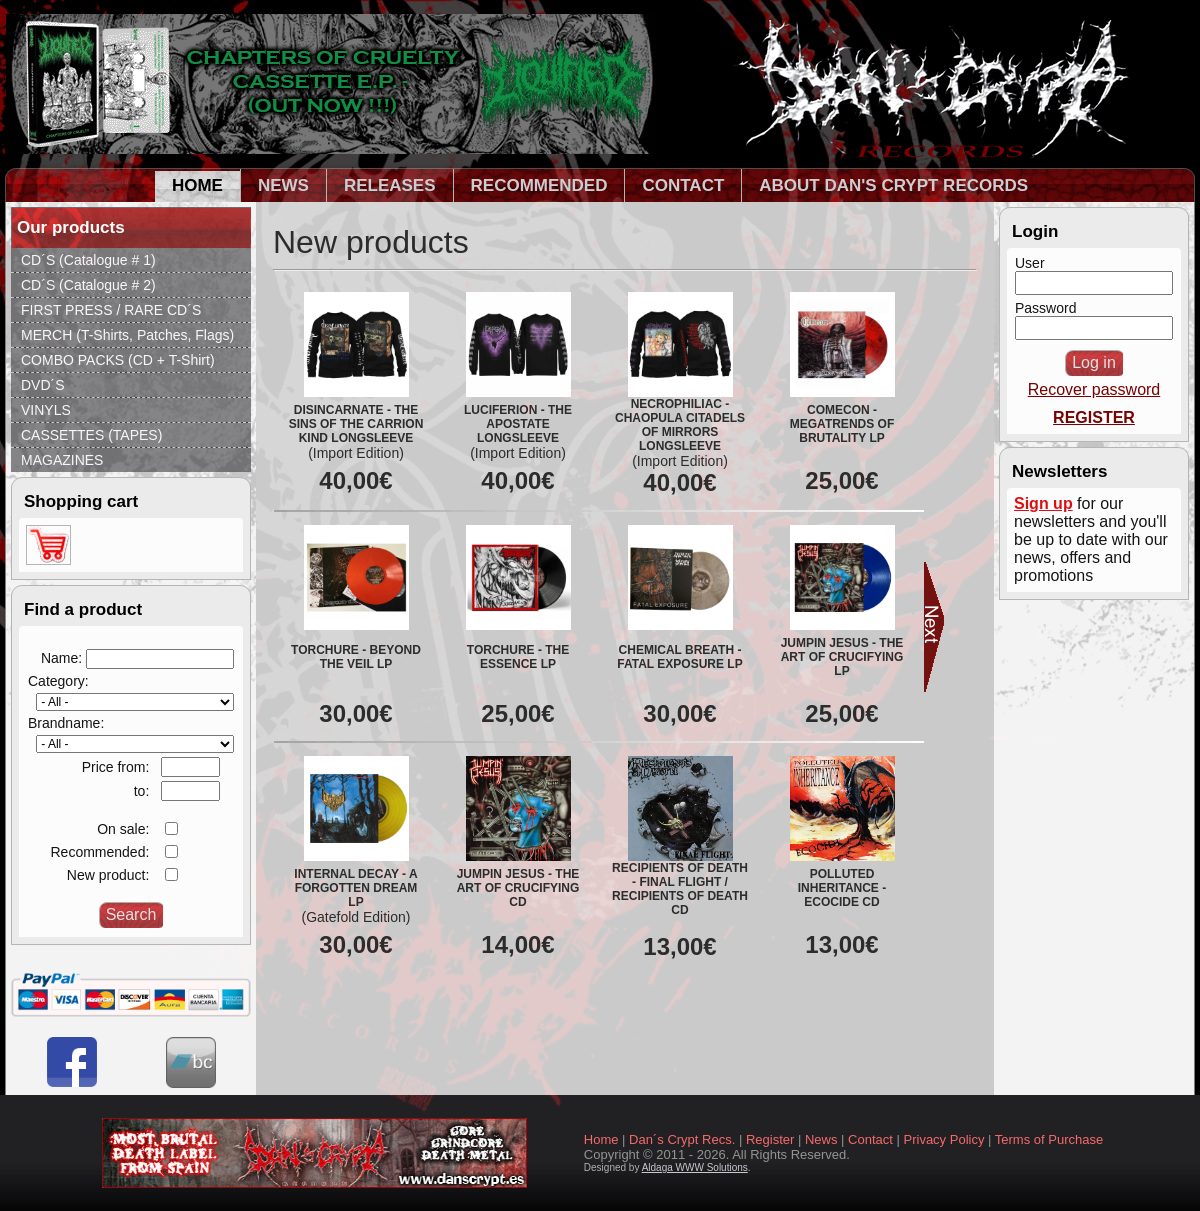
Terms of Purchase (1049, 1139)
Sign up (1043, 503)
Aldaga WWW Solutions (695, 1167)
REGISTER (1094, 417)
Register (770, 1139)
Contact (870, 1139)
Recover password (1094, 389)
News (821, 1139)
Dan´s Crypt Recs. (682, 1139)
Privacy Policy (944, 1139)
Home (601, 1139)
